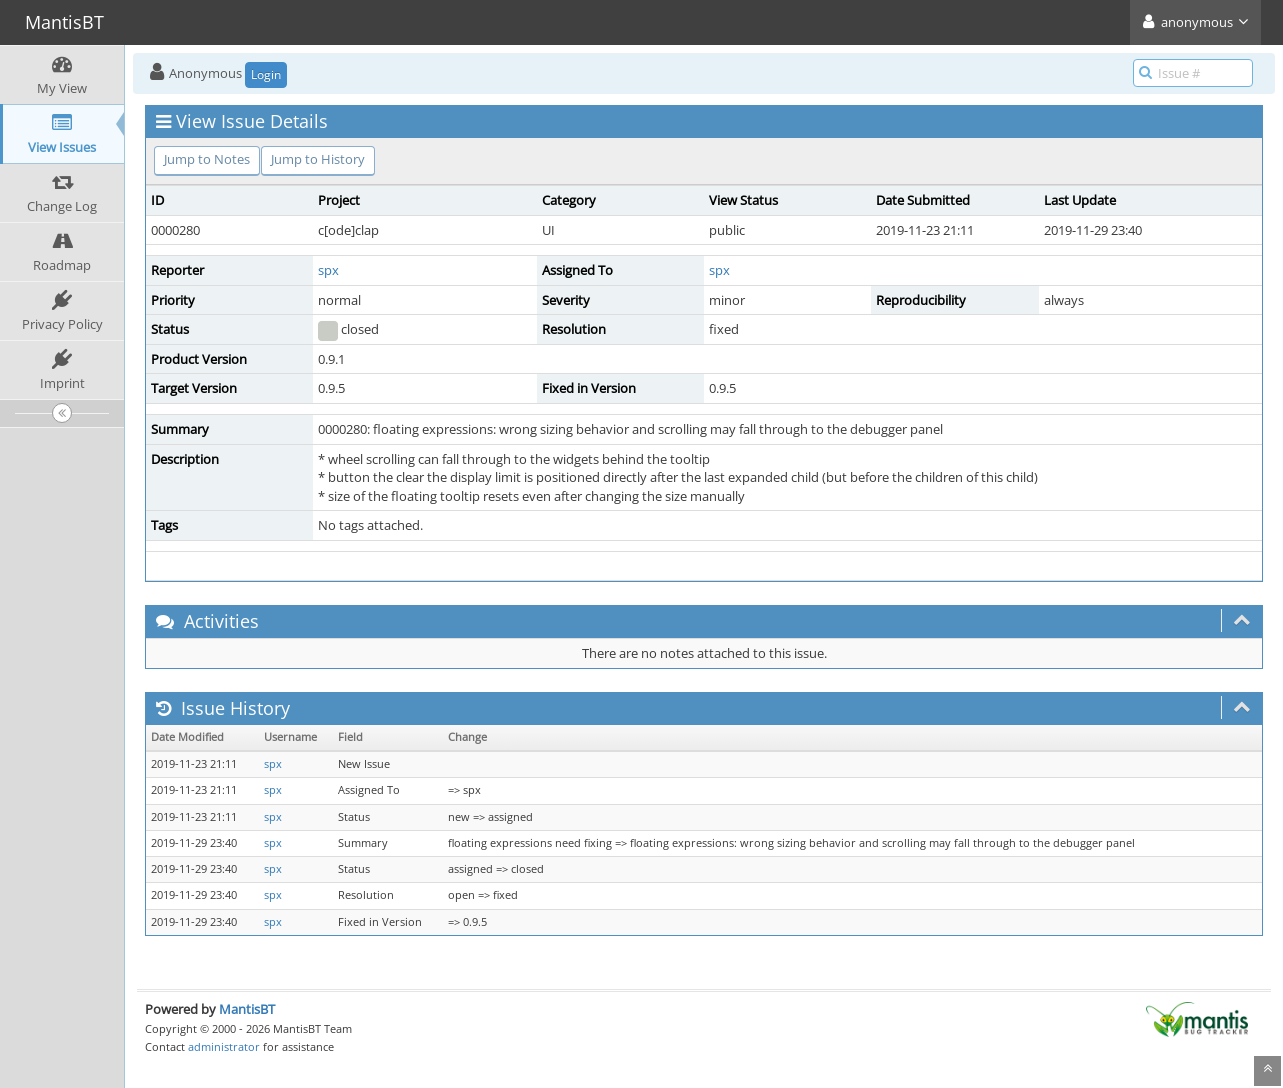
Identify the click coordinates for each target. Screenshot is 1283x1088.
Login (266, 74)
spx (328, 270)
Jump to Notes (207, 159)
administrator (224, 1046)
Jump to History (318, 159)
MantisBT (247, 1009)
